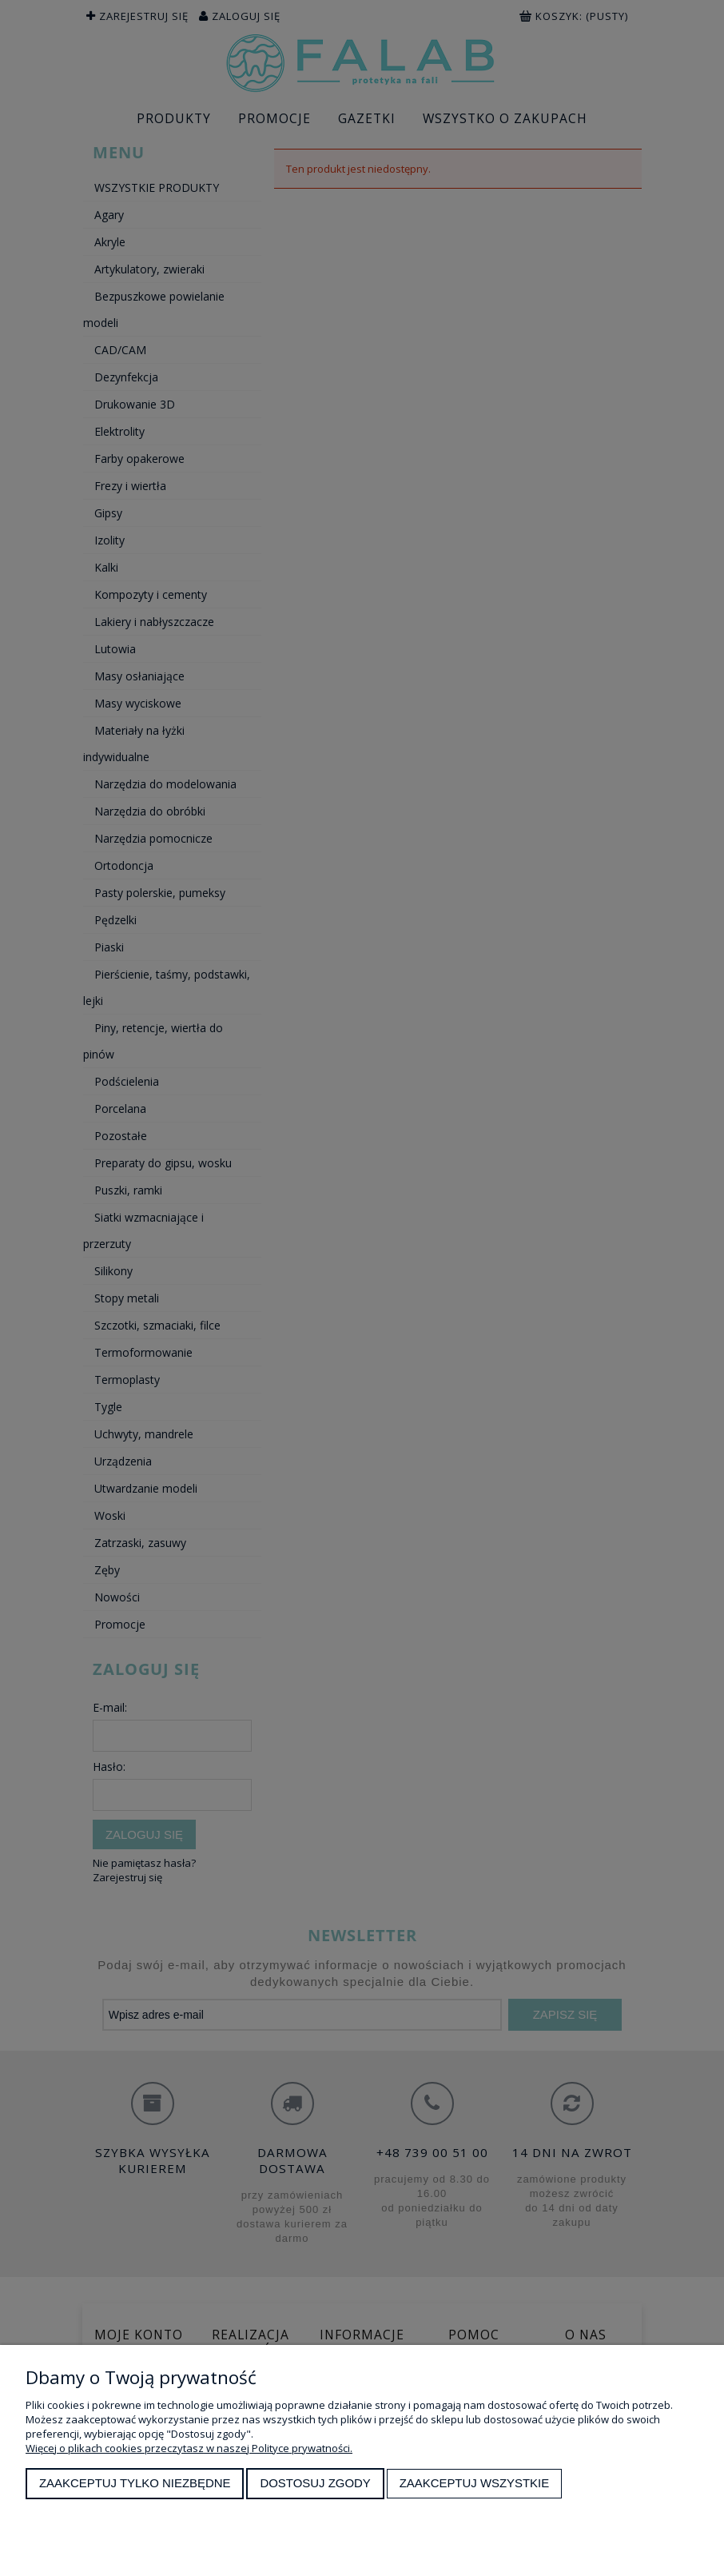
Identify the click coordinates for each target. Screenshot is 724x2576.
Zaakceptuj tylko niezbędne (135, 2483)
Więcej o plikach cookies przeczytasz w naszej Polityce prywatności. (189, 2448)
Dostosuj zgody (315, 2483)
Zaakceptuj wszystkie (475, 2483)
